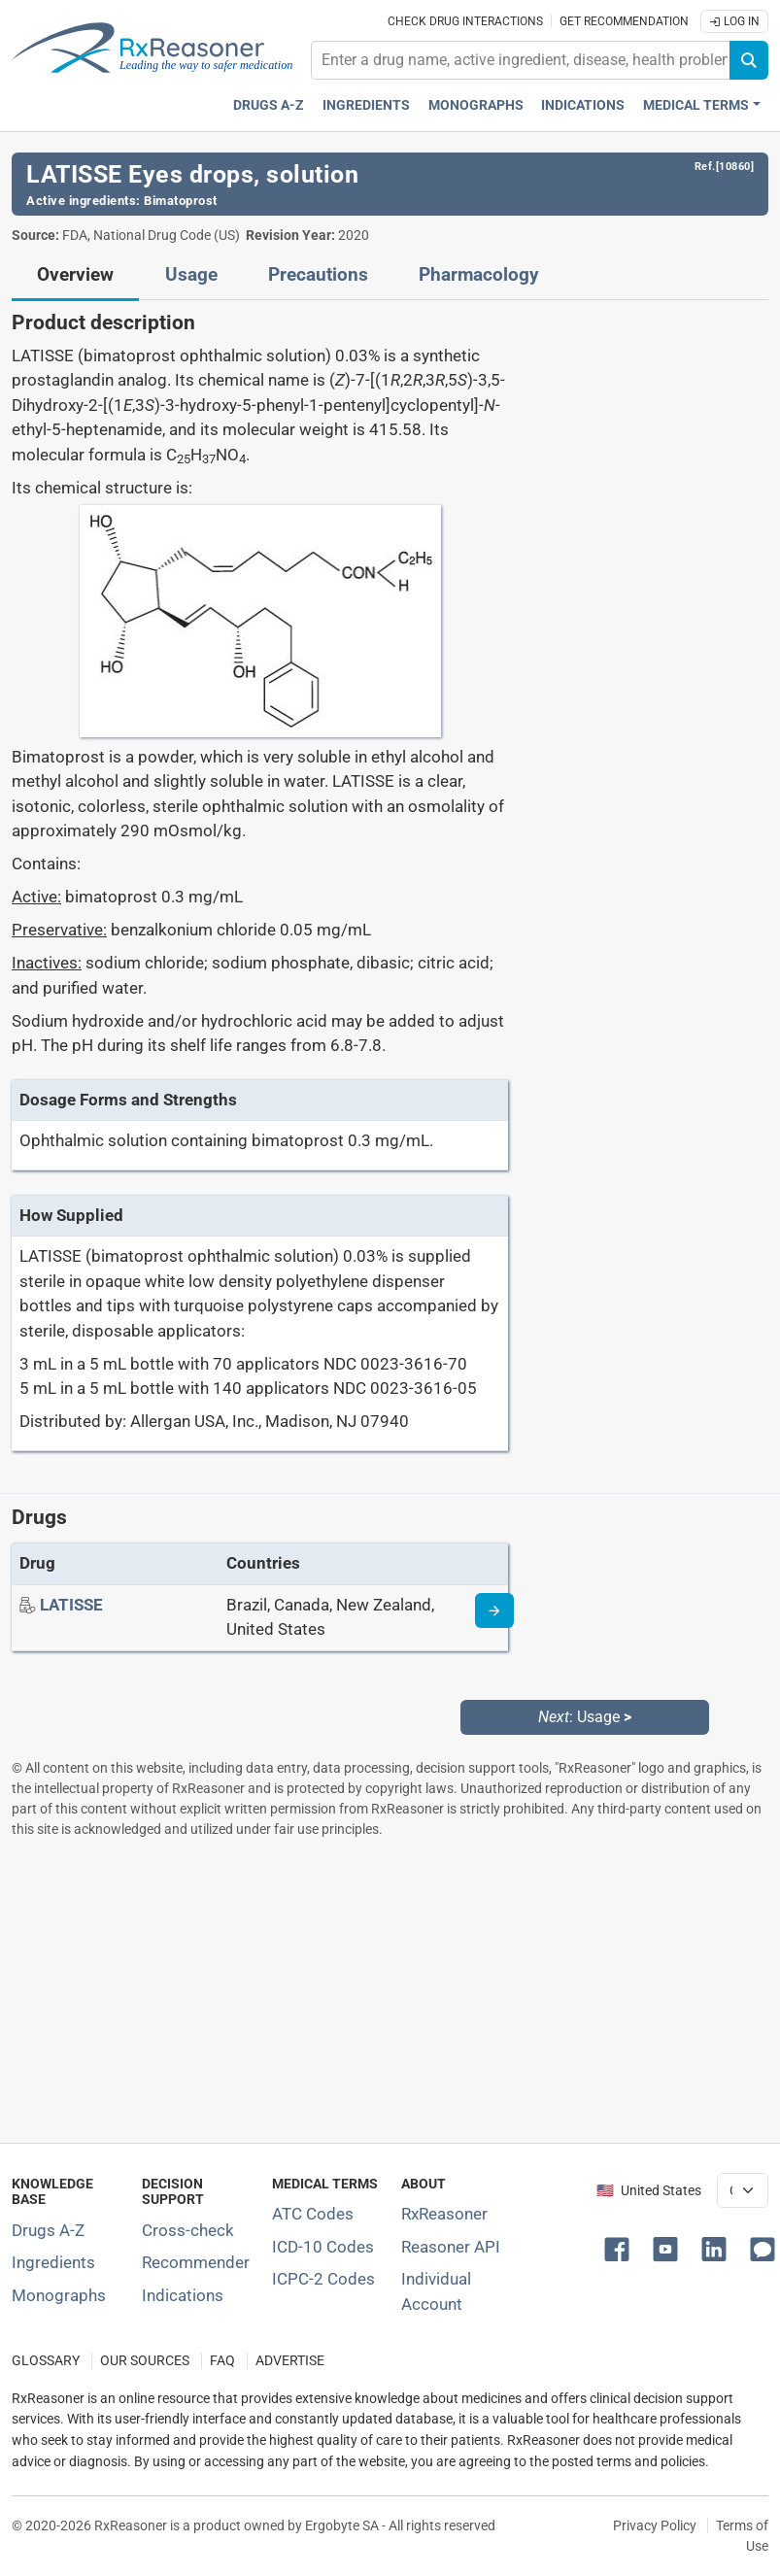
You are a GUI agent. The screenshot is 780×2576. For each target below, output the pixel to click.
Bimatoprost (181, 200)
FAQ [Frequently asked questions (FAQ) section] (222, 2361)
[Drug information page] (494, 1610)
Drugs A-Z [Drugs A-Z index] (268, 105)
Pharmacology (479, 275)
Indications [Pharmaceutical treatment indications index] (583, 105)
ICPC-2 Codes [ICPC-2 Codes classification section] (323, 2278)
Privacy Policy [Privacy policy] (654, 2525)
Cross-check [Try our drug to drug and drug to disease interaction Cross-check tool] (188, 2230)
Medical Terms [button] (696, 105)
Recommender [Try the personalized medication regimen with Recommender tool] (196, 2262)
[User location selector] (742, 2190)
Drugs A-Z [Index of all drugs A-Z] (48, 2230)
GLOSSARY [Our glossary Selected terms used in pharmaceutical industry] (46, 2361)
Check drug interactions (465, 21)
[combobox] (520, 60)
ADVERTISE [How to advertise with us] (289, 2361)
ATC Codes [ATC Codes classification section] (313, 2213)
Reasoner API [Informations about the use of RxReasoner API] (450, 2246)
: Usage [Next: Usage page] (584, 1717)
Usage (191, 275)
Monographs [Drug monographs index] (476, 105)
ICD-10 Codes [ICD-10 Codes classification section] (323, 2246)
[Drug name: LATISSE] (71, 1604)
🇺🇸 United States (648, 2191)
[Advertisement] (388, 1990)
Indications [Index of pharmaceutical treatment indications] (182, 2295)
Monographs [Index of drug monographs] (59, 2295)
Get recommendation (624, 21)
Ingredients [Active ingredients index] (366, 105)
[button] (620, 2247)
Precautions (318, 275)
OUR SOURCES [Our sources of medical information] (144, 2361)
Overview (75, 275)
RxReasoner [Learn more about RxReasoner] (444, 2213)
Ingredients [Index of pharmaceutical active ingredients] (53, 2262)
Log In (734, 21)
